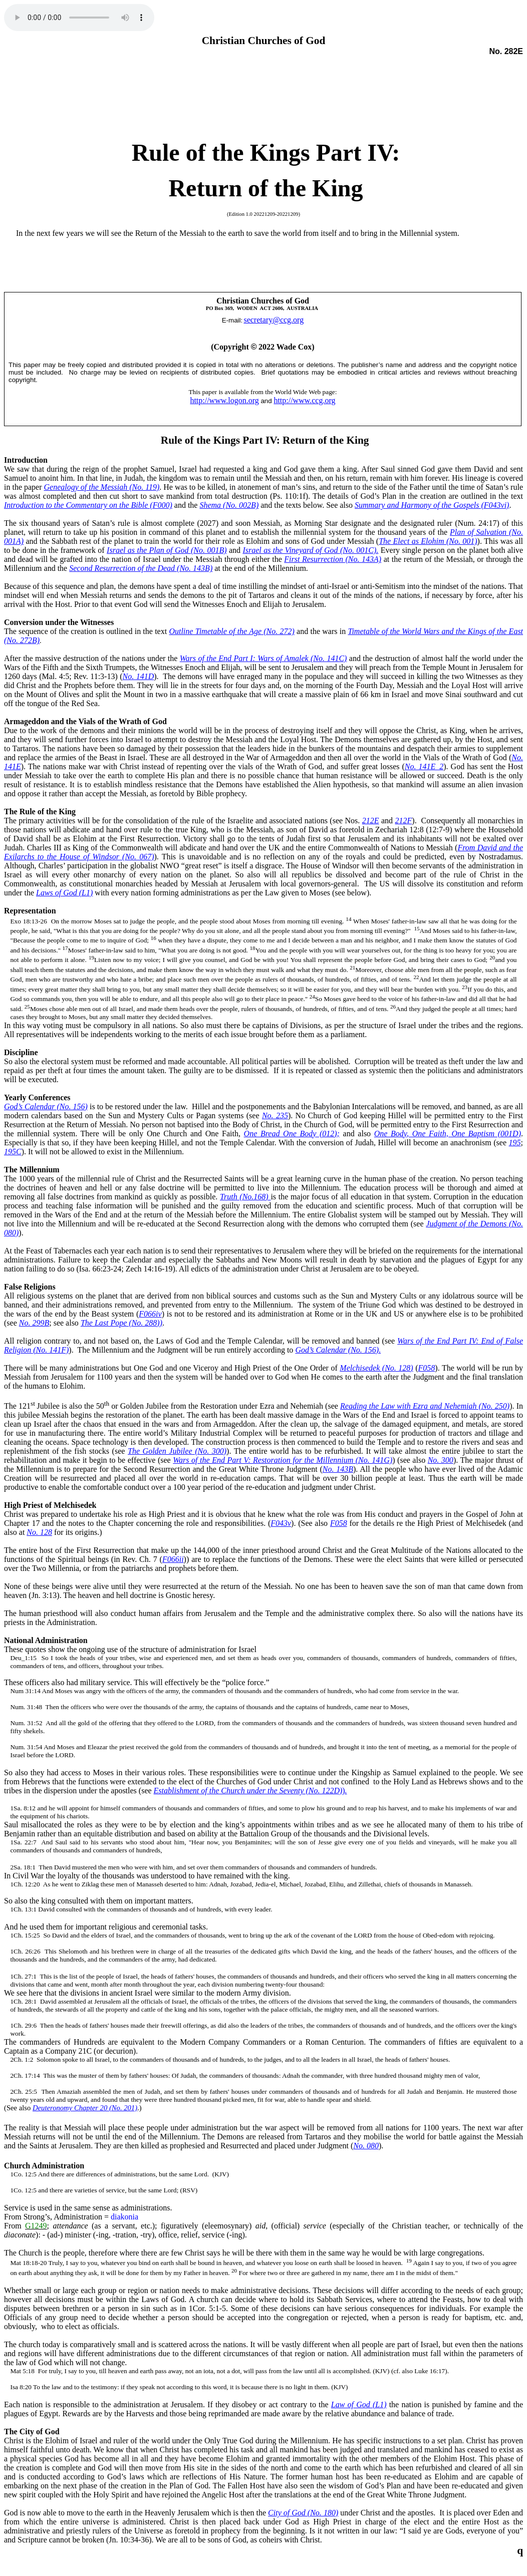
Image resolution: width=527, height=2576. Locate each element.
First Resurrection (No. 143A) (332, 559)
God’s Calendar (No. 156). (338, 1350)
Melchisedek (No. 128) (376, 1368)
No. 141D (138, 676)
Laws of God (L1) (64, 892)
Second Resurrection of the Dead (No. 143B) (140, 568)
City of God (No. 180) (303, 2512)
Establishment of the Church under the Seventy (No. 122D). (250, 1790)
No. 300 (440, 1460)
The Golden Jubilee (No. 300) (177, 1451)
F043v (281, 1523)
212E (370, 820)
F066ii (173, 1559)
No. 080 (366, 2145)
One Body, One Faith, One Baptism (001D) (447, 1133)
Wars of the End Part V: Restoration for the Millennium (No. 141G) (282, 1460)
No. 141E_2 (424, 766)
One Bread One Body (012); (292, 1133)
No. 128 (39, 1532)
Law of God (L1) (359, 2404)
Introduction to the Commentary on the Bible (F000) (88, 505)
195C (13, 1151)
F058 (426, 1368)
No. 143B (338, 1469)
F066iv (150, 1314)
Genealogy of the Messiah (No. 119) (102, 487)
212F (403, 820)
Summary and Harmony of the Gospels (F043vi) (432, 505)
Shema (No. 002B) (228, 505)
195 (515, 1142)
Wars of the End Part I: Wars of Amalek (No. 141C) (263, 658)
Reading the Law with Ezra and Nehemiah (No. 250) (424, 1406)
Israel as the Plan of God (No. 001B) (166, 550)
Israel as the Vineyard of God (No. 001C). (310, 550)
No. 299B (34, 1323)
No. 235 (275, 1115)
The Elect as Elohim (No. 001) (428, 541)
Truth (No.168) (245, 1196)
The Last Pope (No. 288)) (121, 1323)
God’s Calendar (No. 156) (46, 1106)
